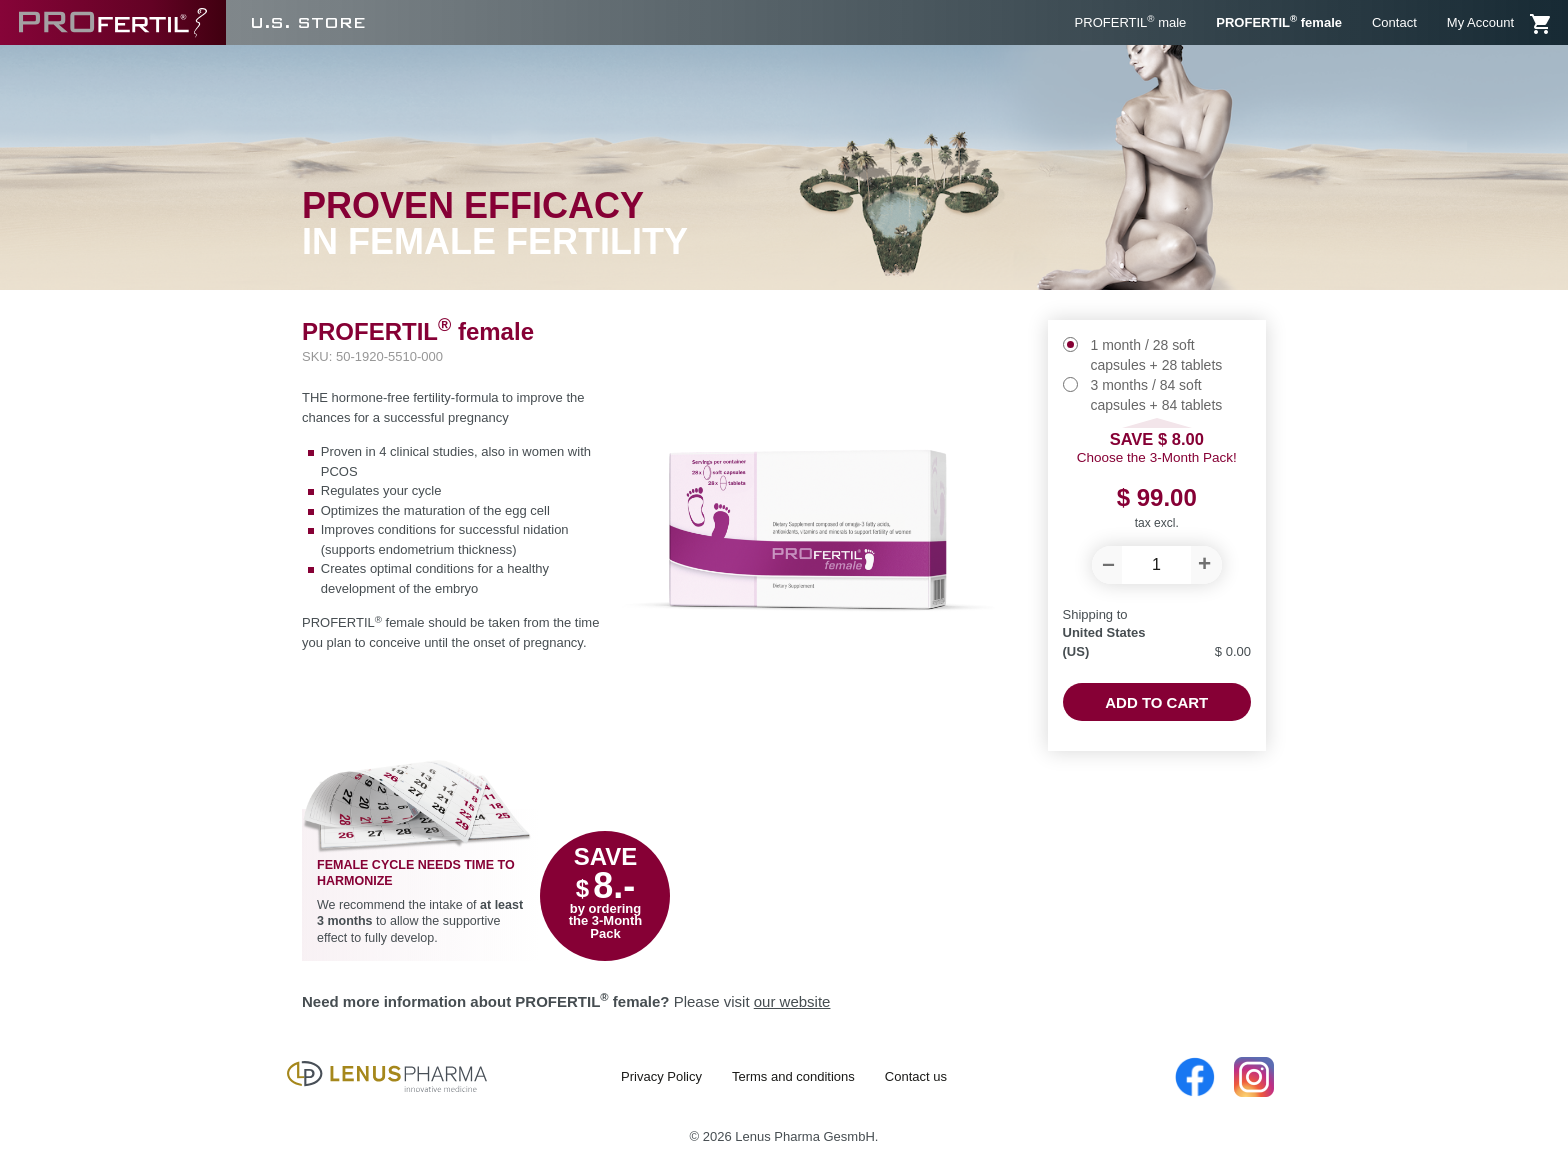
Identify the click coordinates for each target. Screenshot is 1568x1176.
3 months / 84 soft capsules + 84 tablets (1157, 395)
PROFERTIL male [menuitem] (1131, 21)
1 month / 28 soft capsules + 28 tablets (1157, 355)
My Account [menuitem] (1480, 22)
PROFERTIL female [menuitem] (1279, 21)
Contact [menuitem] (1394, 22)
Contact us (916, 1076)
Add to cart (1156, 702)
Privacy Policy (661, 1076)
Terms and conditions (793, 1076)
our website (792, 1001)
